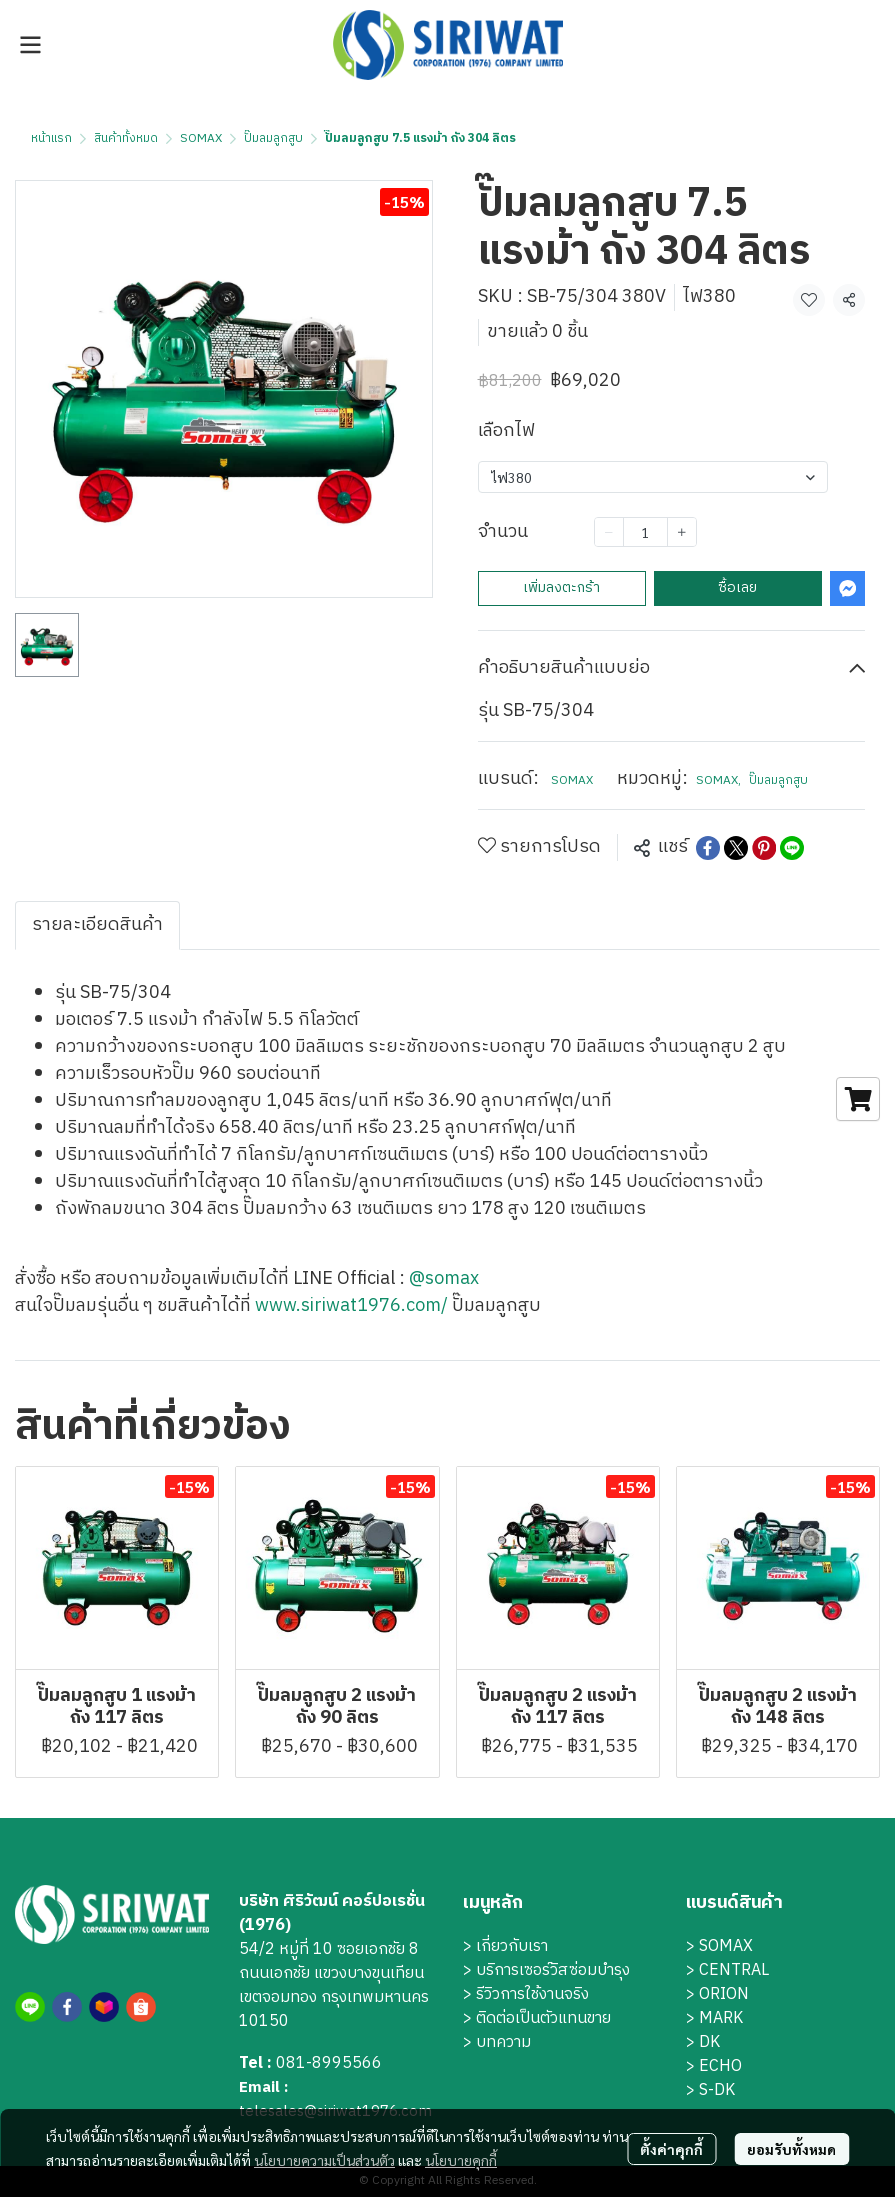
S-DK (717, 2090)
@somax (444, 1279)
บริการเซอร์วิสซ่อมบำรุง (553, 1970)
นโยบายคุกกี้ (461, 2160)
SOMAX (201, 138)
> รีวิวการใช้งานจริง (526, 1994)
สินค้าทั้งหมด (126, 138)
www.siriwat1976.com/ (351, 1306)
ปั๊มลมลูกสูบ (273, 138)
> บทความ (497, 2042)
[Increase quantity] (682, 532)
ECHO (720, 2066)
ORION (724, 1994)
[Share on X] (736, 848)
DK (709, 2042)
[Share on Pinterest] (764, 848)
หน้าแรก (51, 138)
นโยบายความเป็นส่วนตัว (324, 2160)
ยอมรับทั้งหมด (791, 2149)
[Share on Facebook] (708, 848)
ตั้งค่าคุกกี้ (671, 2149)
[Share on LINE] (792, 848)
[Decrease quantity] (609, 532)
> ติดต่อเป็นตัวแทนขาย (537, 2018)
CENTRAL (734, 1970)
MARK (721, 2018)
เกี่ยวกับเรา (512, 1946)
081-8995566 (329, 2063)
